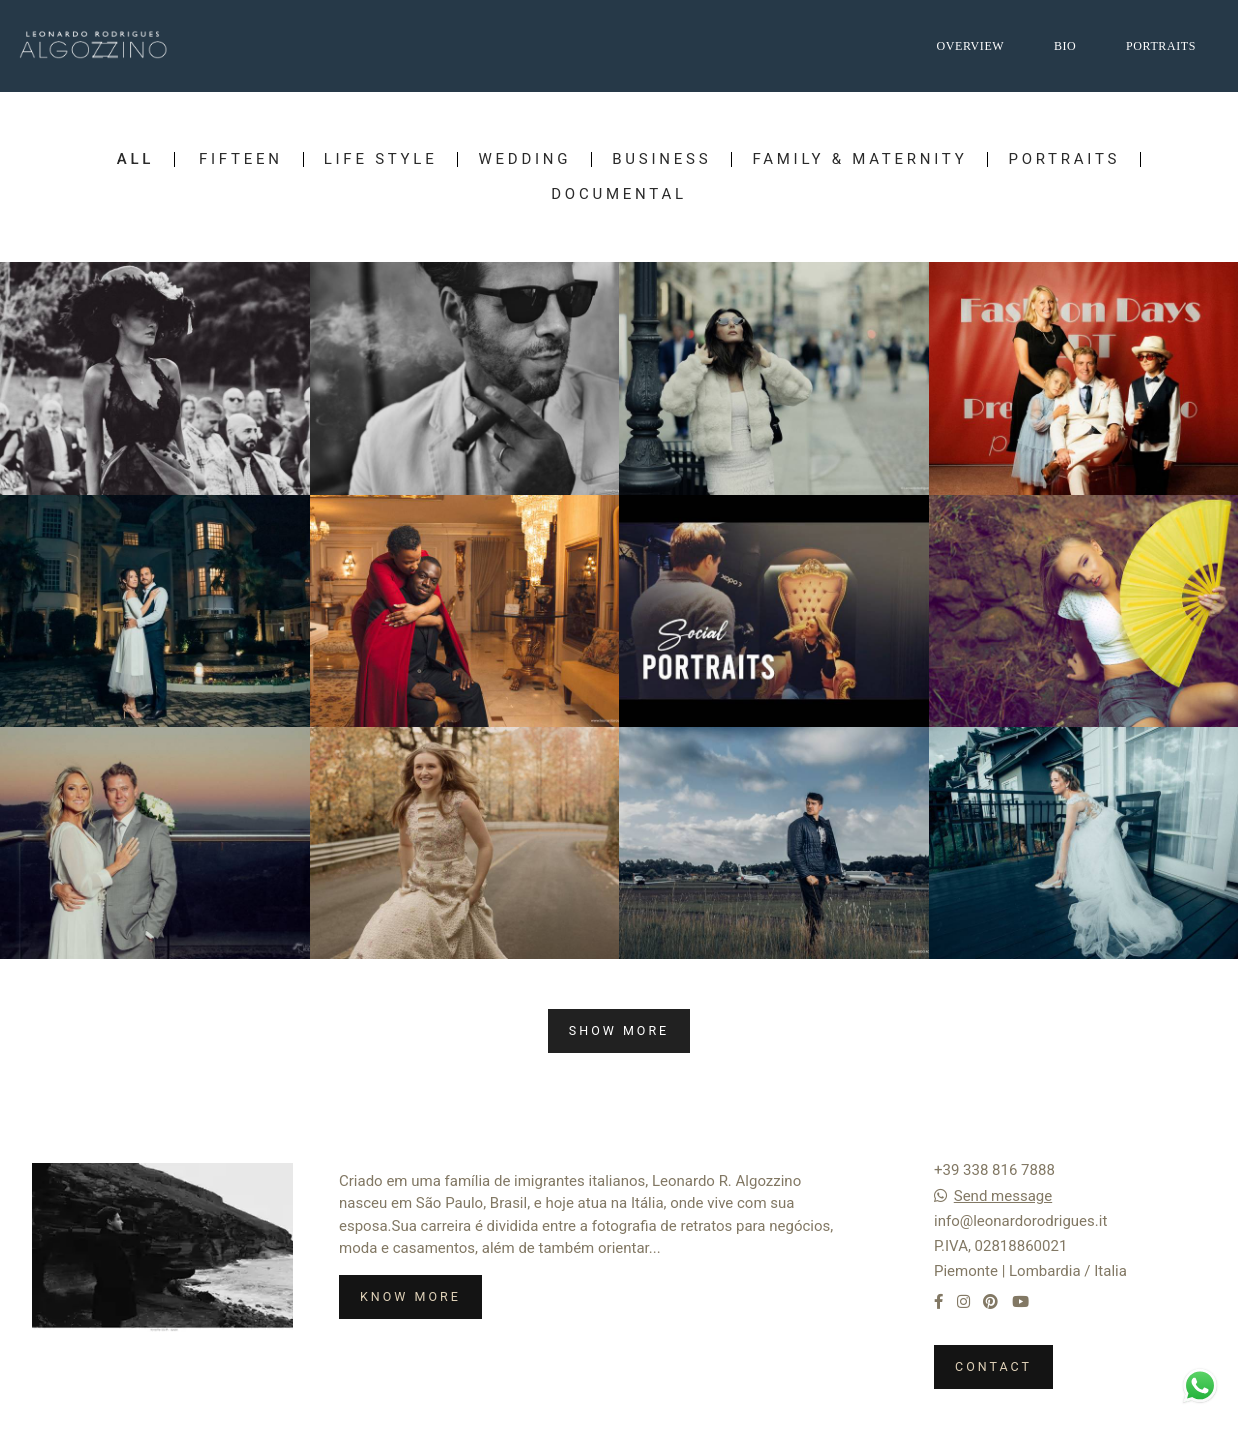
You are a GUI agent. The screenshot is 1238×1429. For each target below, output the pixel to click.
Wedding (524, 159)
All (135, 159)
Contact (993, 1366)
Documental (619, 194)
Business (661, 159)
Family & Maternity (859, 159)
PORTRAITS (1161, 46)
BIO (1065, 46)
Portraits (1064, 159)
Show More (619, 1030)
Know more (410, 1296)
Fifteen (241, 159)
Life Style (381, 159)
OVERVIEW (970, 46)
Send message (1003, 1196)
